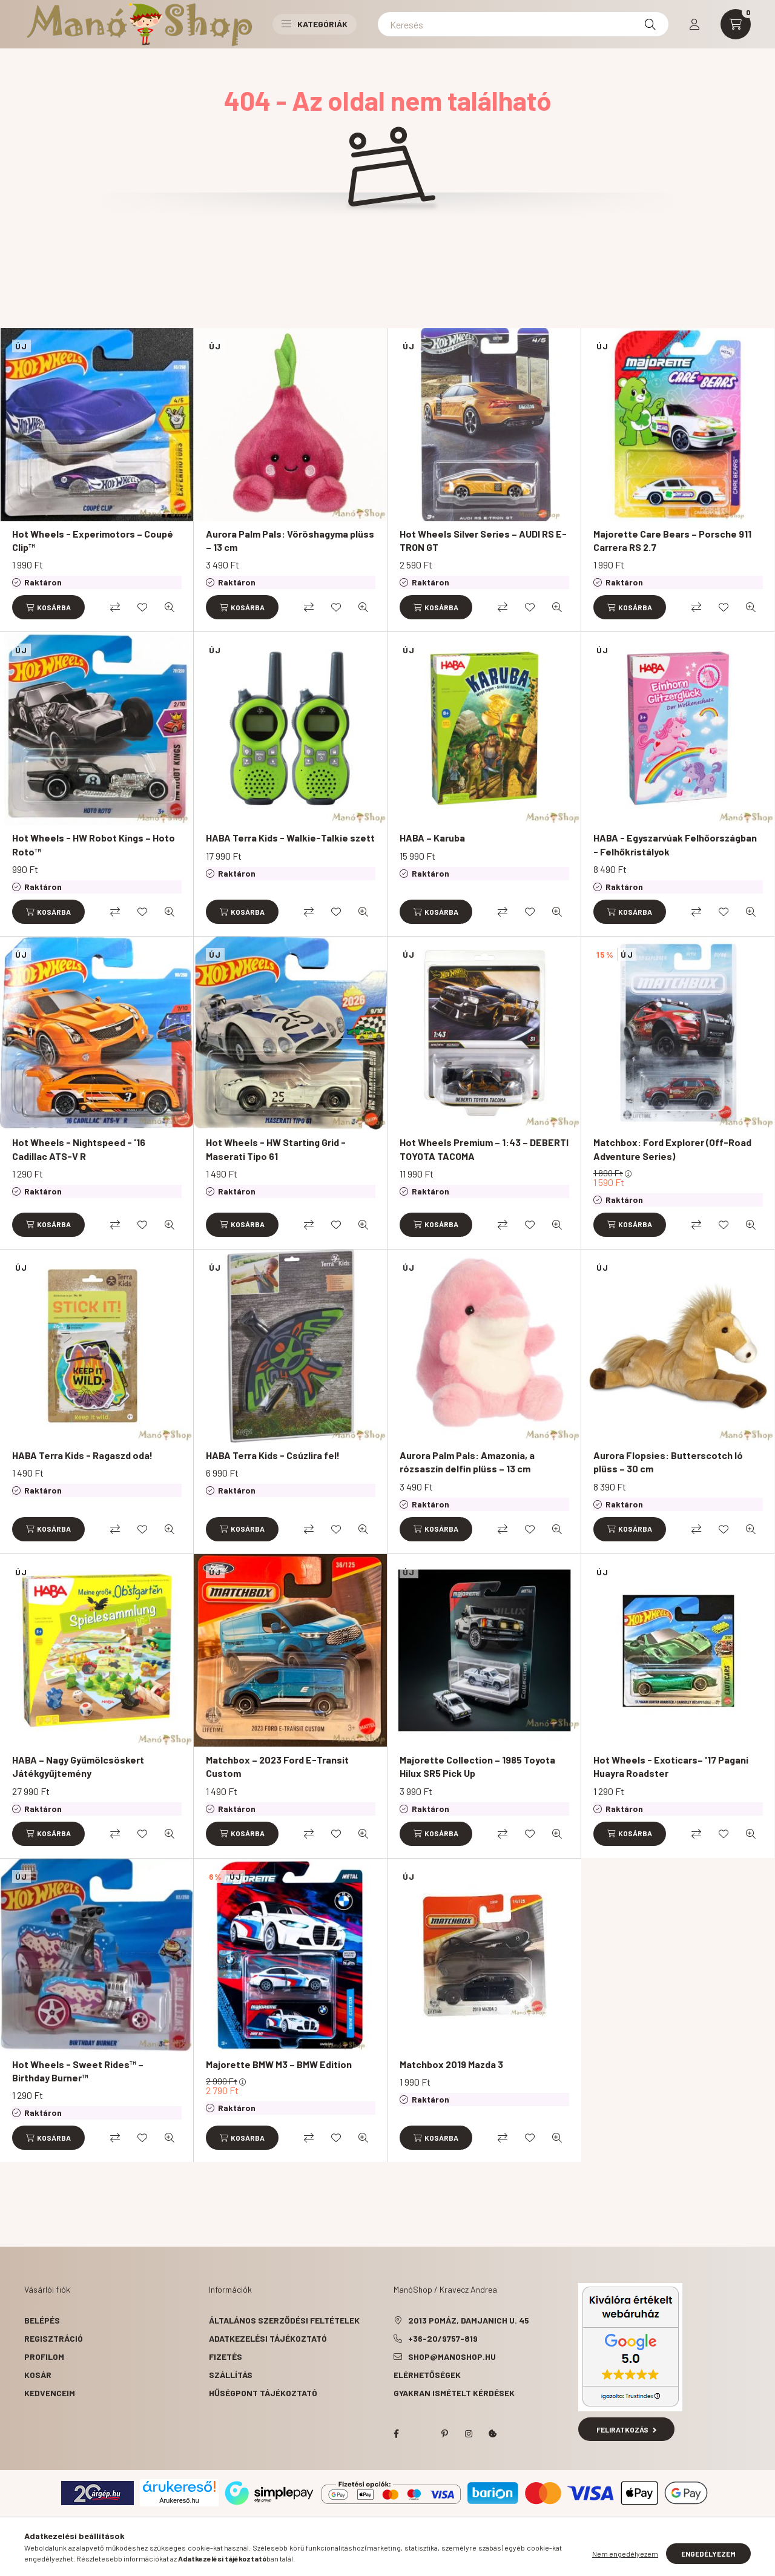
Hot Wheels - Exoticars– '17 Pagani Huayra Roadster (670, 1766)
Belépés (42, 2320)
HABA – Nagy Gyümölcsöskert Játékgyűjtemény (78, 1766)
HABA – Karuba (432, 837)
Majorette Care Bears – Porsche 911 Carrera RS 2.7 (672, 540)
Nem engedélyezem (625, 2553)
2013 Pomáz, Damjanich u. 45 (468, 2320)
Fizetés (225, 2356)
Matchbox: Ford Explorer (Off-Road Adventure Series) (672, 1148)
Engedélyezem (708, 2553)
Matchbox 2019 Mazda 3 (451, 2064)
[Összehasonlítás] (115, 607)
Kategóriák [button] (315, 24)
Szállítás (230, 2375)
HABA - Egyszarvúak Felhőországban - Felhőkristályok (675, 844)
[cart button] (736, 24)
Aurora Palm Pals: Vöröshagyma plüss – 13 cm (290, 540)
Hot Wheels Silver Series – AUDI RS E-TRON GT (483, 540)
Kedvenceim (49, 2393)
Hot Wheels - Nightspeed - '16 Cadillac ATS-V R (78, 1148)
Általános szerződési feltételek (284, 2320)
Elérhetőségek (427, 2375)
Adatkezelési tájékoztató (268, 2338)
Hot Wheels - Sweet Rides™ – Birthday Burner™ (77, 2070)
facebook (396, 2434)
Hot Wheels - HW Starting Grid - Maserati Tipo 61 (276, 1148)
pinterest (444, 2434)
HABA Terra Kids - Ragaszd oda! (82, 1455)
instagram (469, 2434)
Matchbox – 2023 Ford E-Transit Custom (277, 1766)
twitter (420, 2434)
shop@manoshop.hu (452, 2356)
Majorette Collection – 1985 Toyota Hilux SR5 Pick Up (477, 1766)
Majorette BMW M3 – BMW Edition (279, 2064)
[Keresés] (523, 24)
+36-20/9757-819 (443, 2338)
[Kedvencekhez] (142, 607)
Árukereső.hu (179, 2500)
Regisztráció (53, 2338)
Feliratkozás (626, 2429)
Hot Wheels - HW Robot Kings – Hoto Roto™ (93, 844)
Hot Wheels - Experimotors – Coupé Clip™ (92, 540)
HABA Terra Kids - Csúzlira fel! (273, 1455)
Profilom (44, 2356)
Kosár (37, 2375)
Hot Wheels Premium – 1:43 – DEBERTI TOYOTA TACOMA (484, 1148)
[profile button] (694, 24)
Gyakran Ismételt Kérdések (454, 2393)
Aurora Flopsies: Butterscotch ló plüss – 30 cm (668, 1461)
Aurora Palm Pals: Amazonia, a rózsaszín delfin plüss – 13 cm (467, 1461)
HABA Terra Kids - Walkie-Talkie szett (290, 837)
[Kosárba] (48, 607)
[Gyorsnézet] (169, 607)
